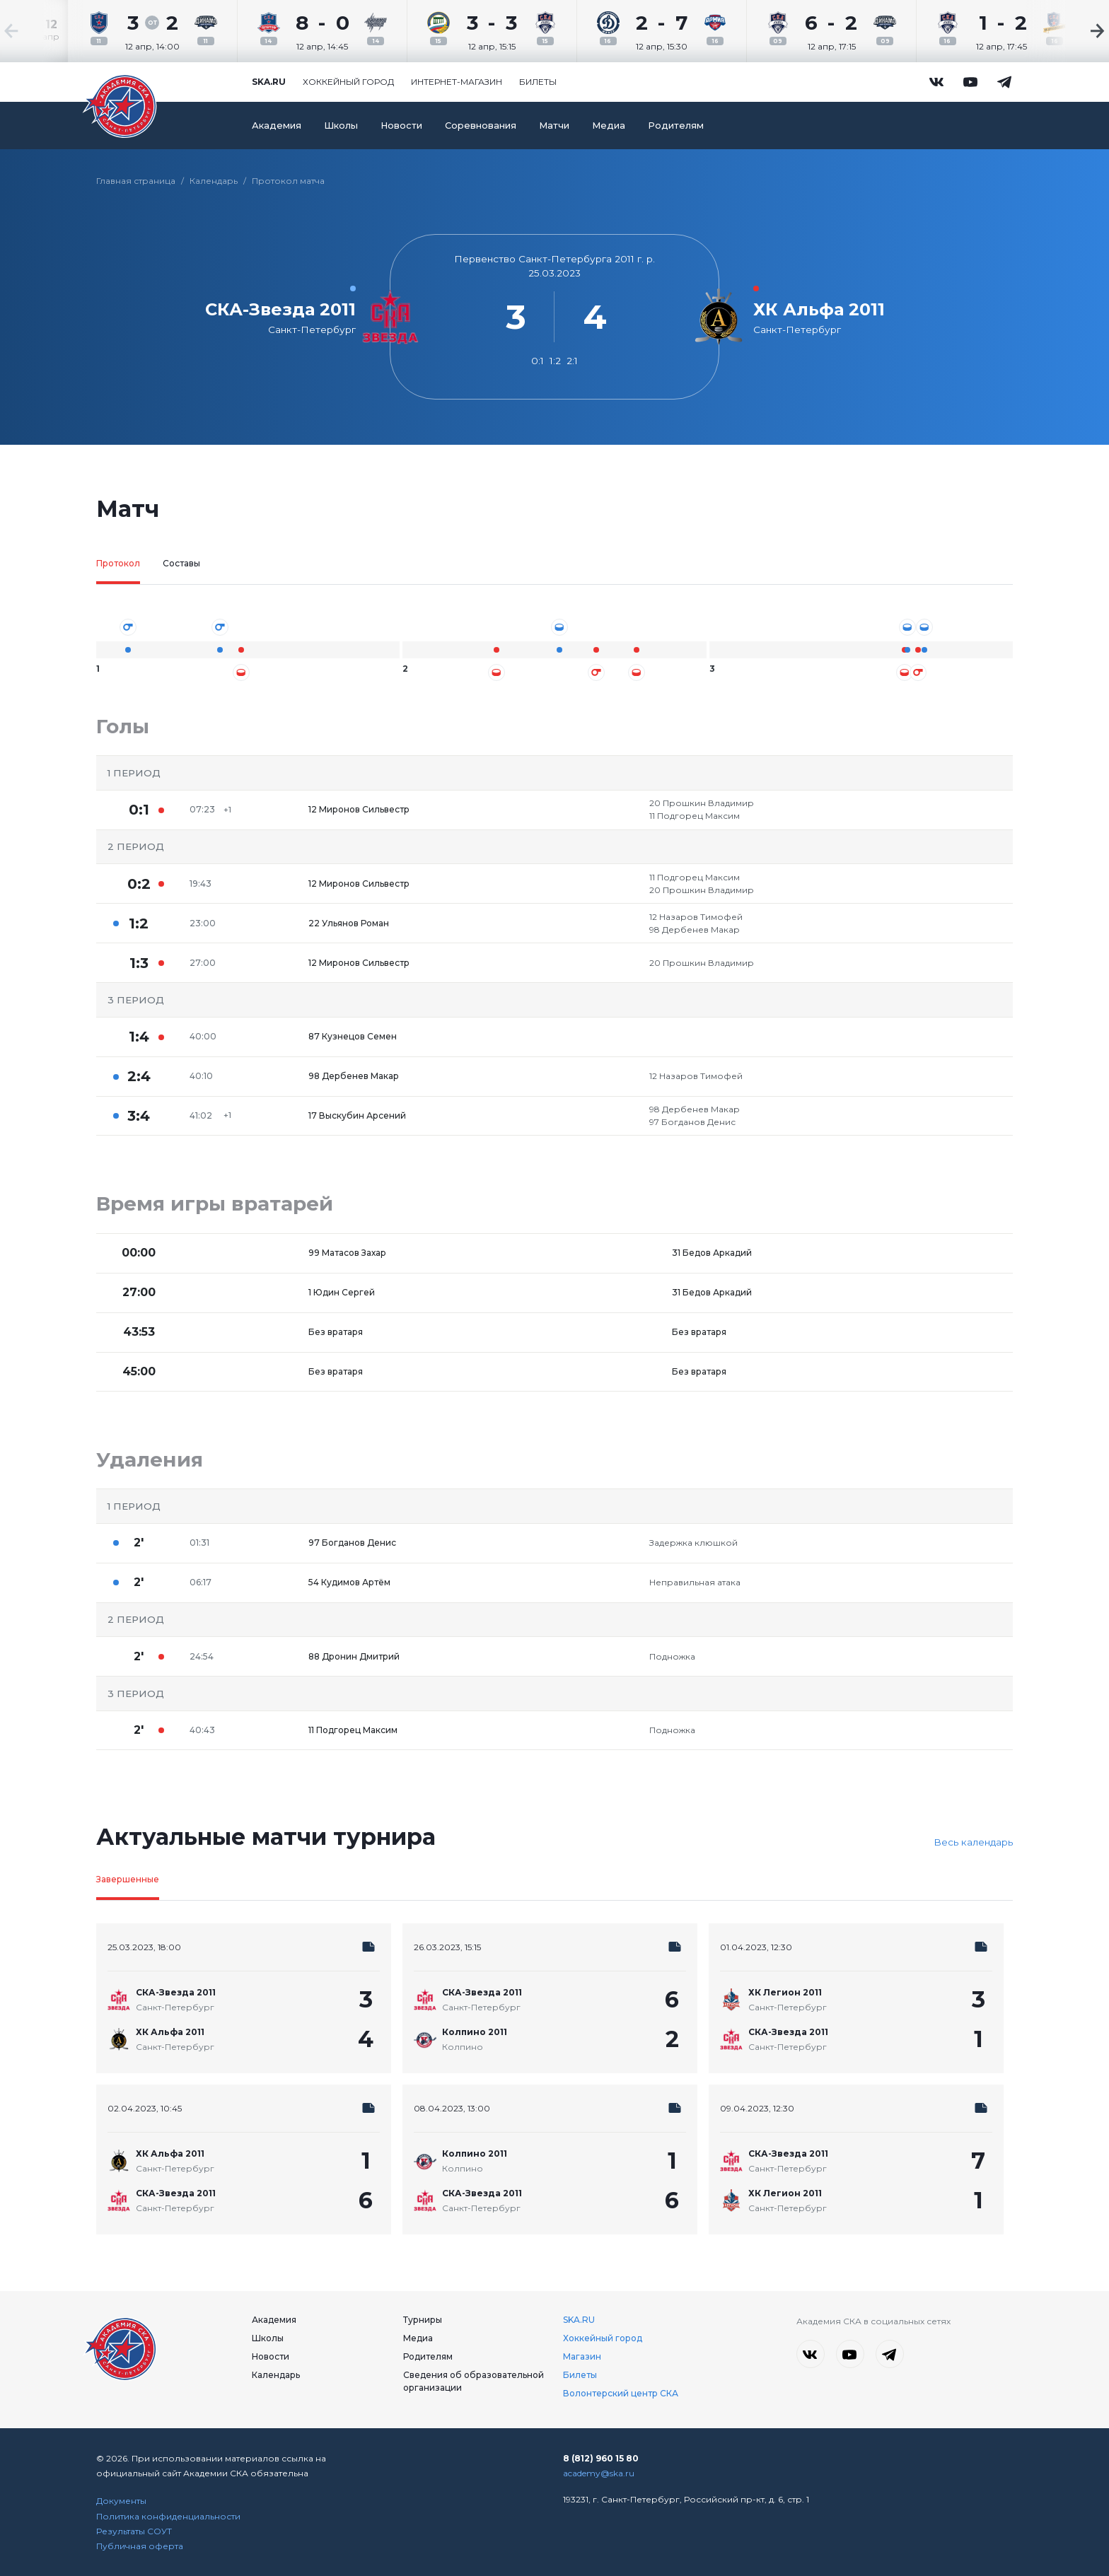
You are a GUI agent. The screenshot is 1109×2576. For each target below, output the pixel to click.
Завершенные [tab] (127, 1879)
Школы (341, 125)
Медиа (608, 125)
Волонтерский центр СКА (620, 2393)
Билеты (538, 81)
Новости (401, 125)
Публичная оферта (139, 2546)
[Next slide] (1066, 31)
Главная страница (135, 180)
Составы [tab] (181, 563)
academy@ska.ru (598, 2473)
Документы (121, 2500)
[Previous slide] (42, 31)
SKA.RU (579, 2319)
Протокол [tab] (118, 563)
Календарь (214, 180)
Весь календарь (973, 1842)
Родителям (676, 125)
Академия (276, 125)
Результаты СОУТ (134, 2531)
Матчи (554, 125)
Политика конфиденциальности (168, 2516)
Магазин (582, 2356)
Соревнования (480, 125)
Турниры (422, 2319)
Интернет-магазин (456, 81)
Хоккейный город (348, 81)
